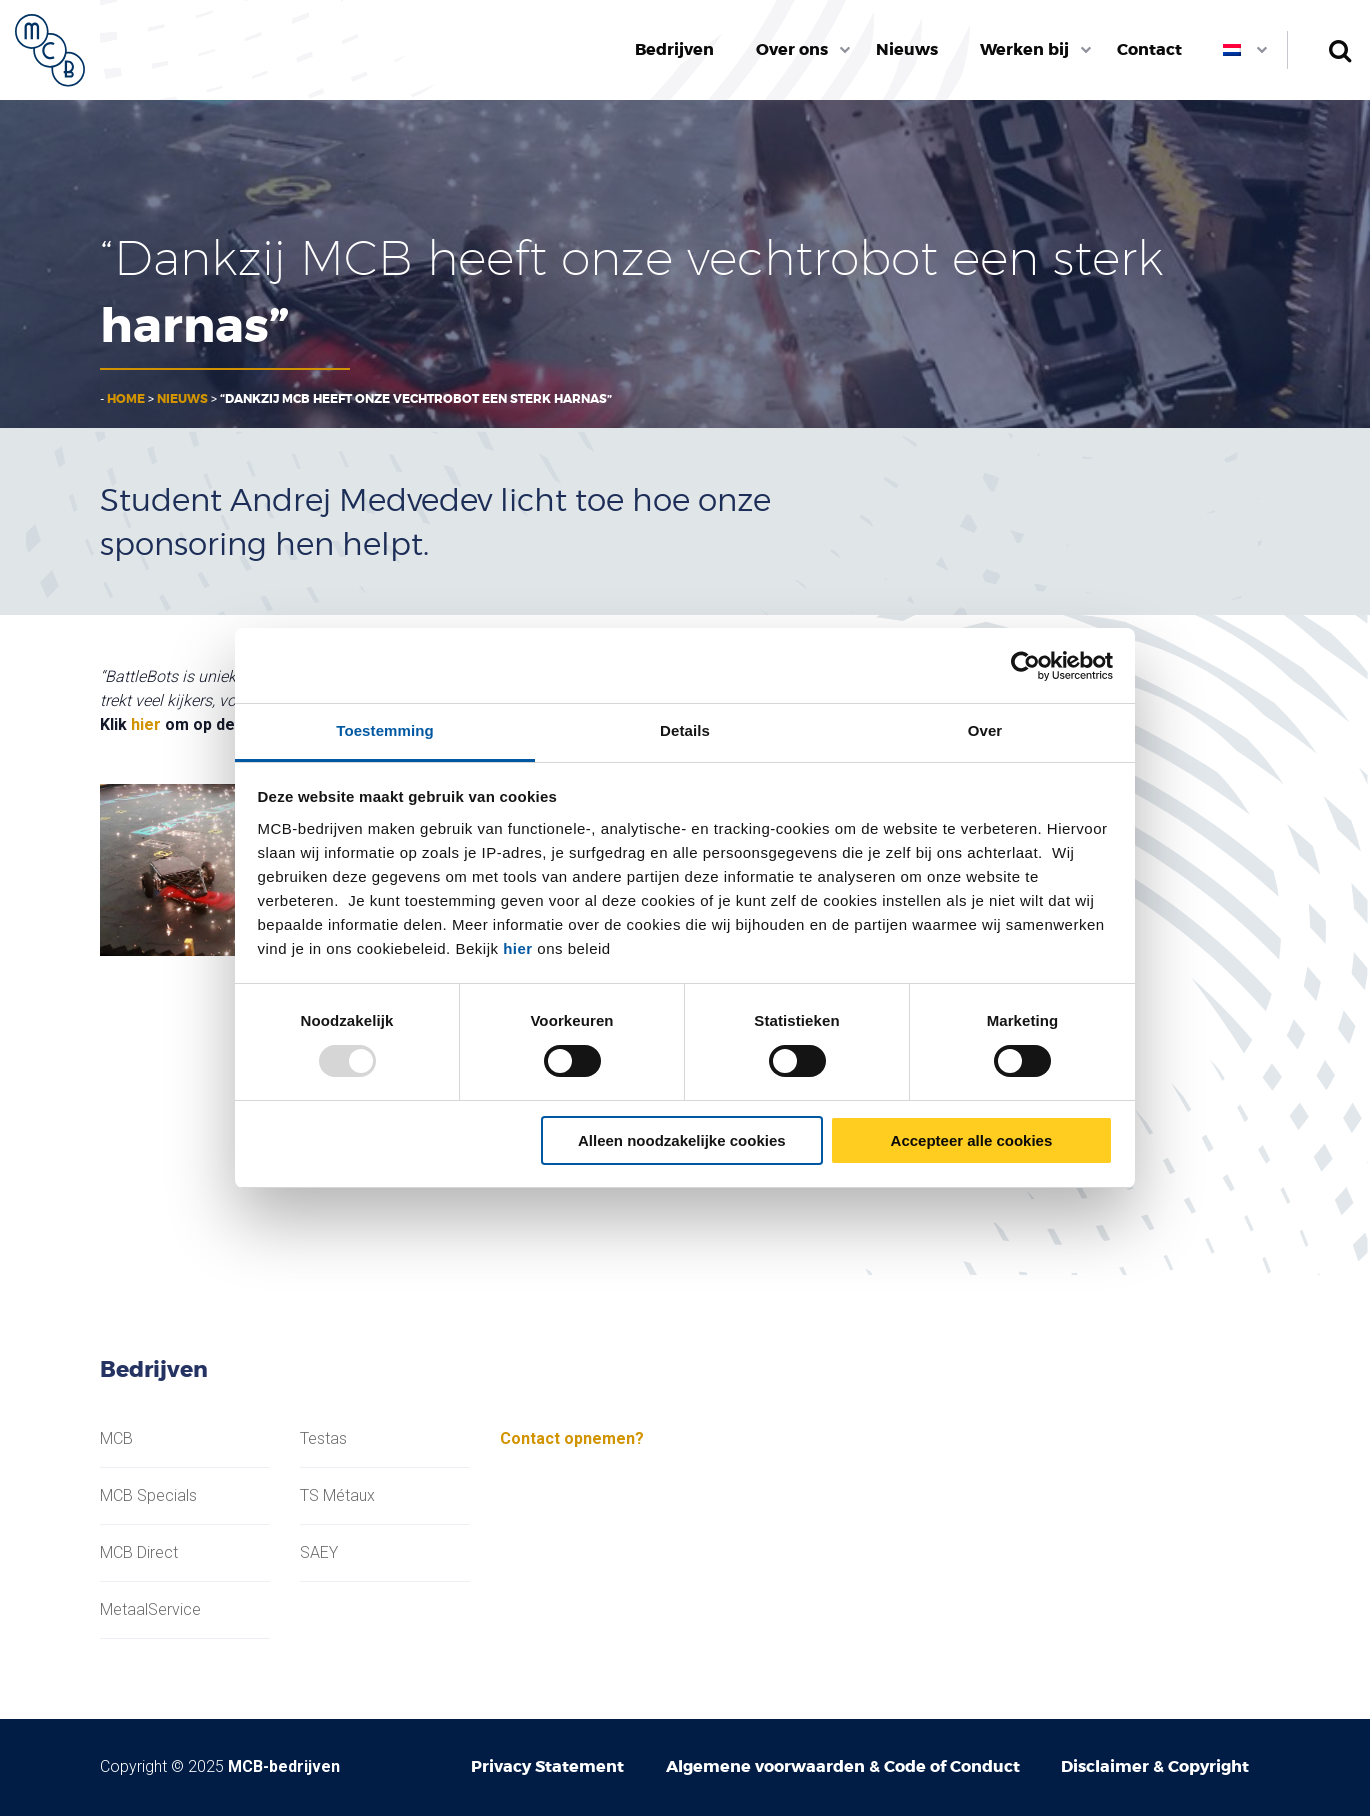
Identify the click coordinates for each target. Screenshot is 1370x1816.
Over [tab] (985, 730)
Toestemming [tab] (385, 730)
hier (518, 948)
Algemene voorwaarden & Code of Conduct (843, 1766)
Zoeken (1339, 50)
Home (126, 399)
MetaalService (150, 1610)
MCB (116, 1439)
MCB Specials (148, 1496)
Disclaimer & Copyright (1155, 1766)
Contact (1149, 49)
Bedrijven (674, 49)
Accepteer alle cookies (972, 1140)
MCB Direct (139, 1553)
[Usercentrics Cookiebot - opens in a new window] (1025, 666)
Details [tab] (685, 730)
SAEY (319, 1553)
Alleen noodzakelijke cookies (682, 1140)
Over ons (792, 49)
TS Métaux (337, 1496)
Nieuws (907, 49)
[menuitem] (675, 50)
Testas (323, 1439)
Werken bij (1024, 49)
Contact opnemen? (572, 1438)
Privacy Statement (547, 1766)
